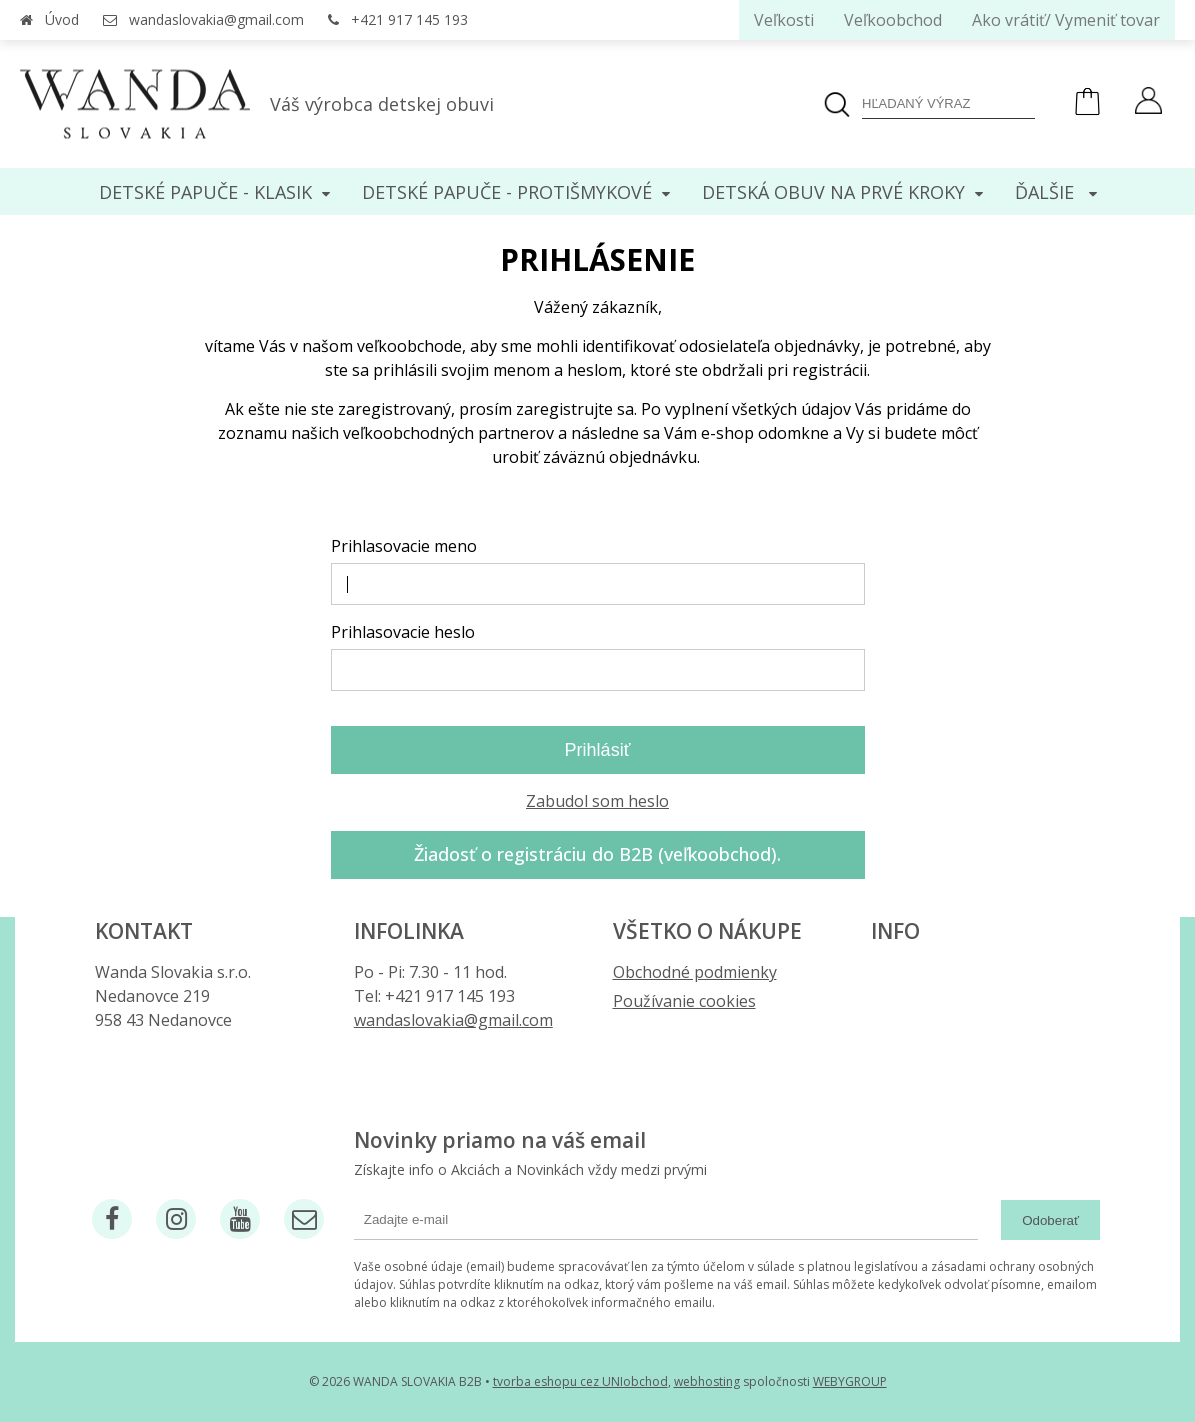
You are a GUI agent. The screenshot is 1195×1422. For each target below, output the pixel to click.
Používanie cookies (684, 1001)
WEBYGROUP (850, 1381)
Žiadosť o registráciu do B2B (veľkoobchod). (597, 854)
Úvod (62, 19)
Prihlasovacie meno (404, 546)
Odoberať (1050, 1220)
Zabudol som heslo (597, 801)
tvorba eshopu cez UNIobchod (580, 1381)
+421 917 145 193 (409, 19)
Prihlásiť (598, 750)
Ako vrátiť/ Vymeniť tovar (1066, 20)
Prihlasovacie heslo (403, 632)
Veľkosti (784, 20)
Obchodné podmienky (695, 972)
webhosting (707, 1381)
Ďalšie (1056, 192)
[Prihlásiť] (1148, 103)
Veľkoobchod (893, 20)
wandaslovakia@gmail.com (216, 19)
